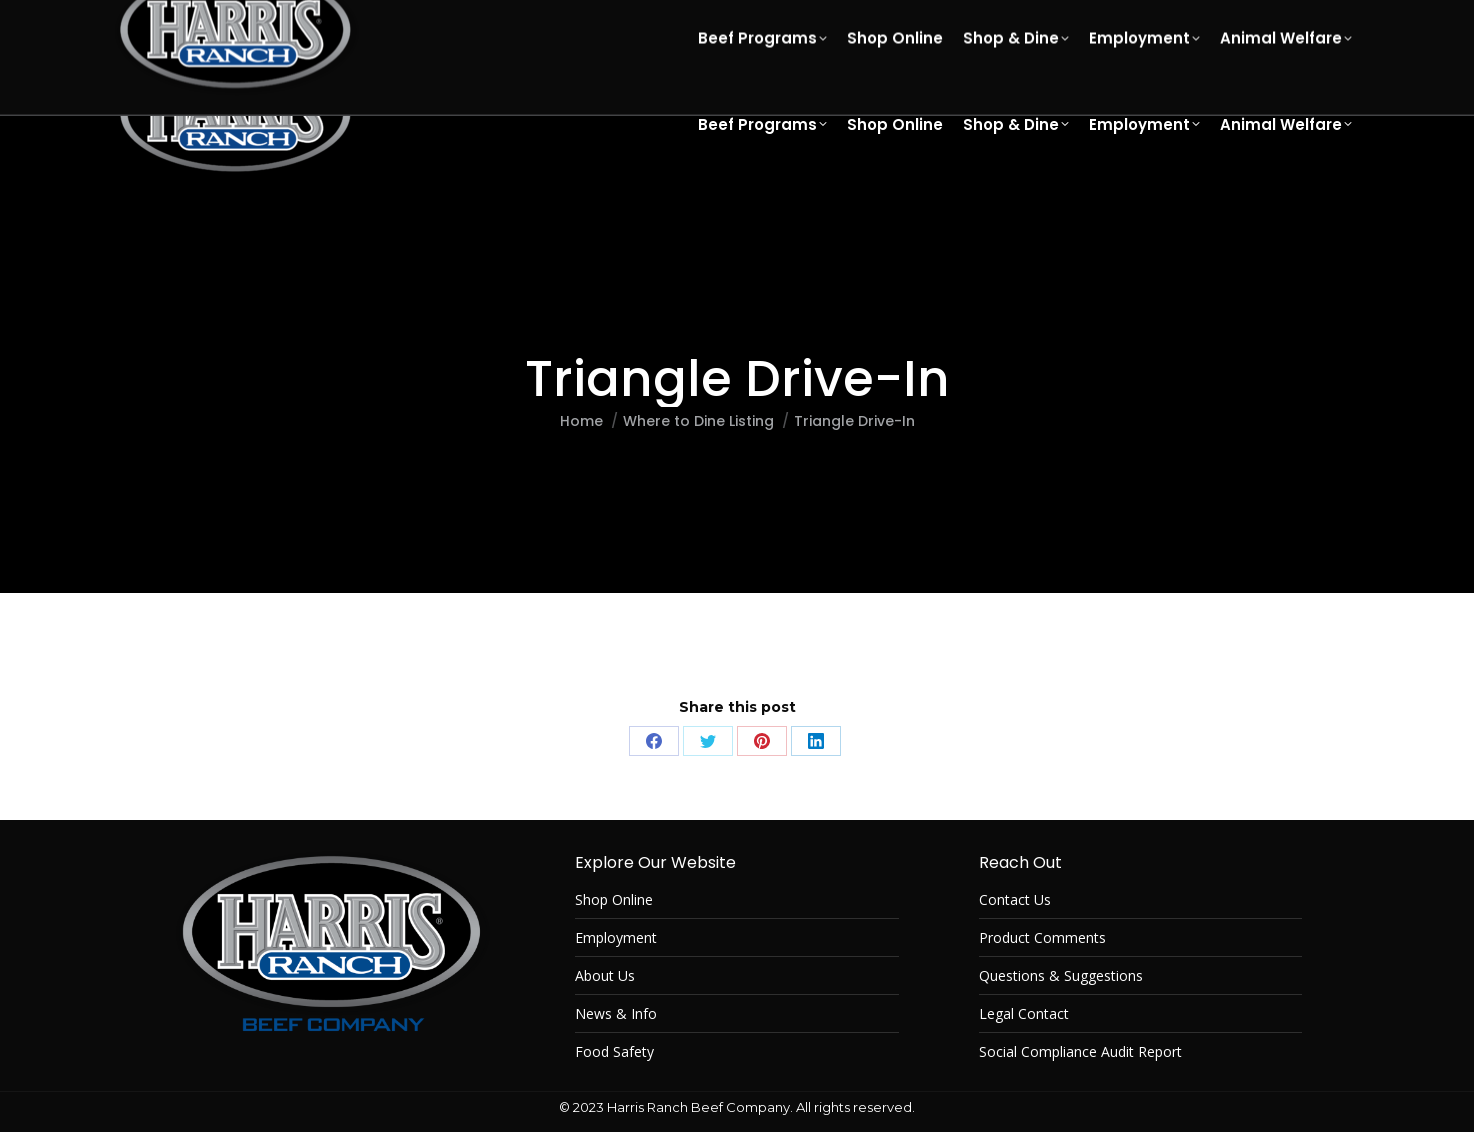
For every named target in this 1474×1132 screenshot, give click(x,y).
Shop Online (614, 900)
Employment (616, 938)
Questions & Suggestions (1061, 976)
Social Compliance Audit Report (1080, 1052)
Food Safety (614, 1052)
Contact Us (1015, 900)
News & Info (616, 1014)
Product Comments (1042, 938)
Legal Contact (1024, 1014)
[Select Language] (1201, 20)
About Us (605, 976)
